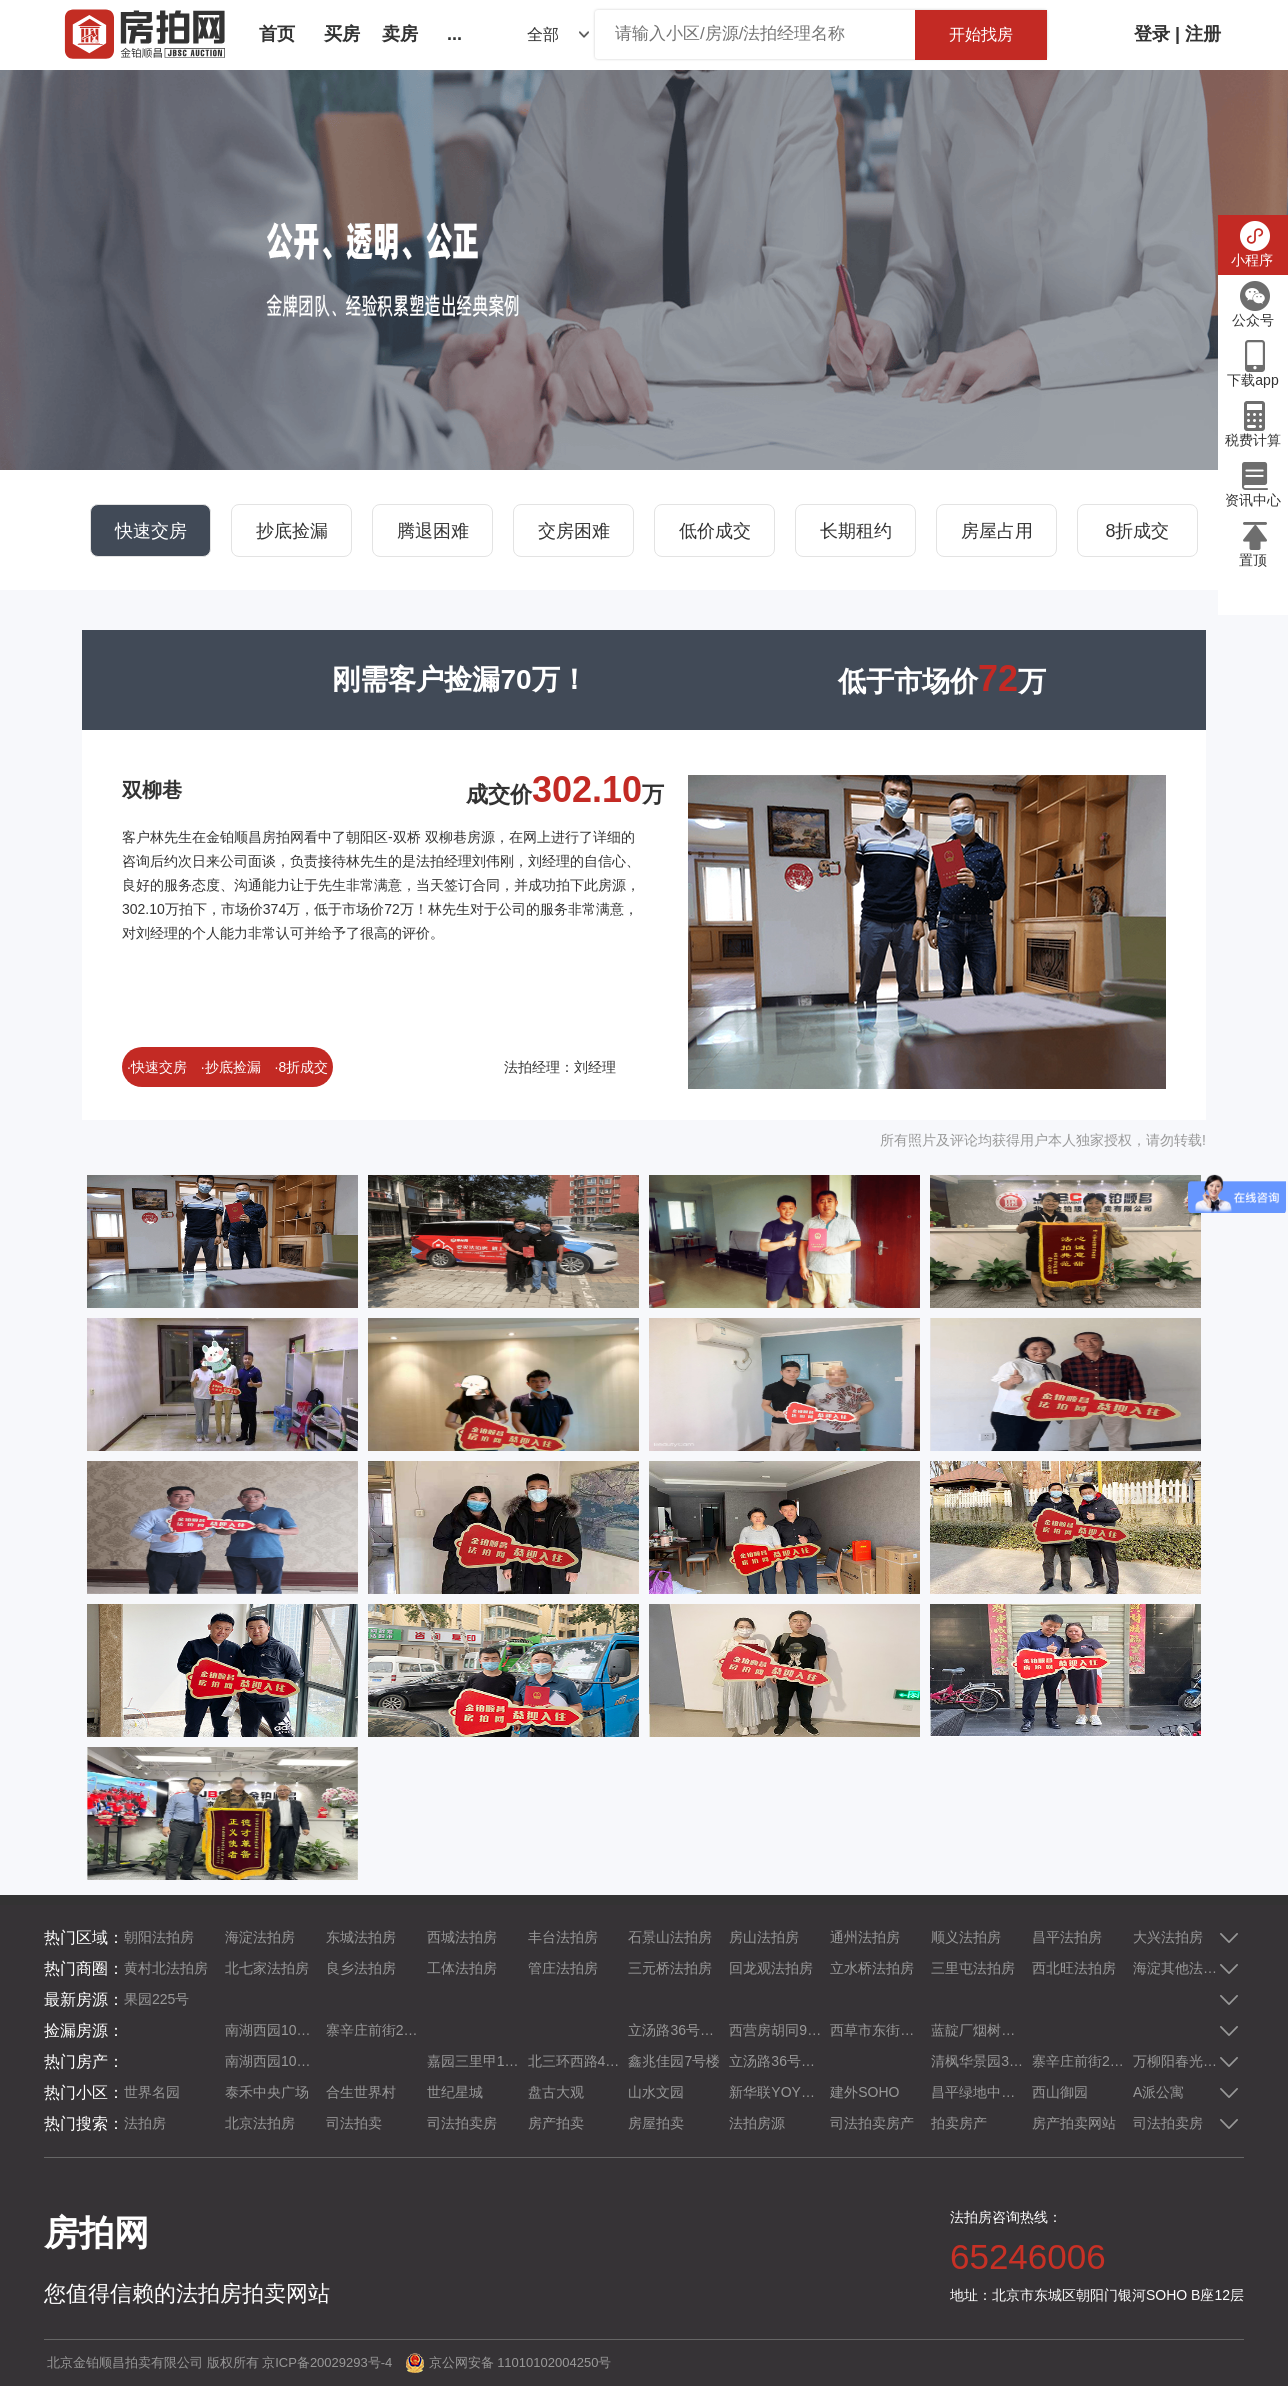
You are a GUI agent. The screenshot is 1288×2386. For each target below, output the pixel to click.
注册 (1203, 34)
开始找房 (981, 34)
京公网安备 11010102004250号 (520, 2362)
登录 (1152, 34)
